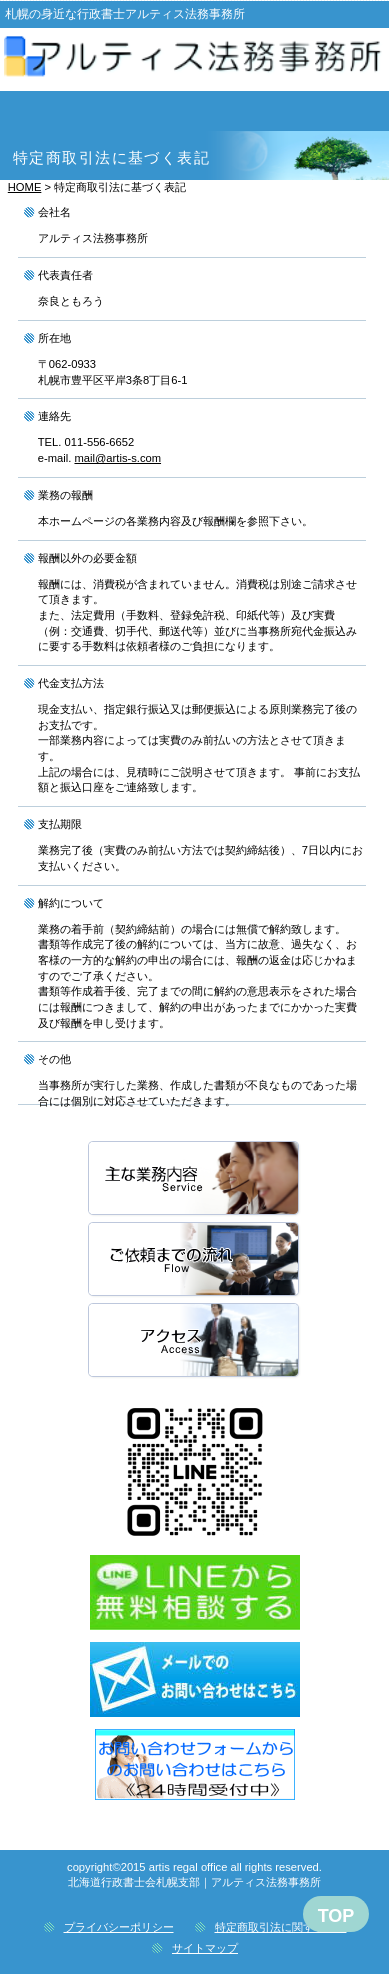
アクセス (195, 1341)
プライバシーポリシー (119, 1927)
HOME (25, 187)
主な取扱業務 (195, 1179)
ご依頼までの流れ (195, 1260)
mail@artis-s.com (117, 458)
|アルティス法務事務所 (194, 62)
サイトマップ (205, 1948)
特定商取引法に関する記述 (281, 1927)
